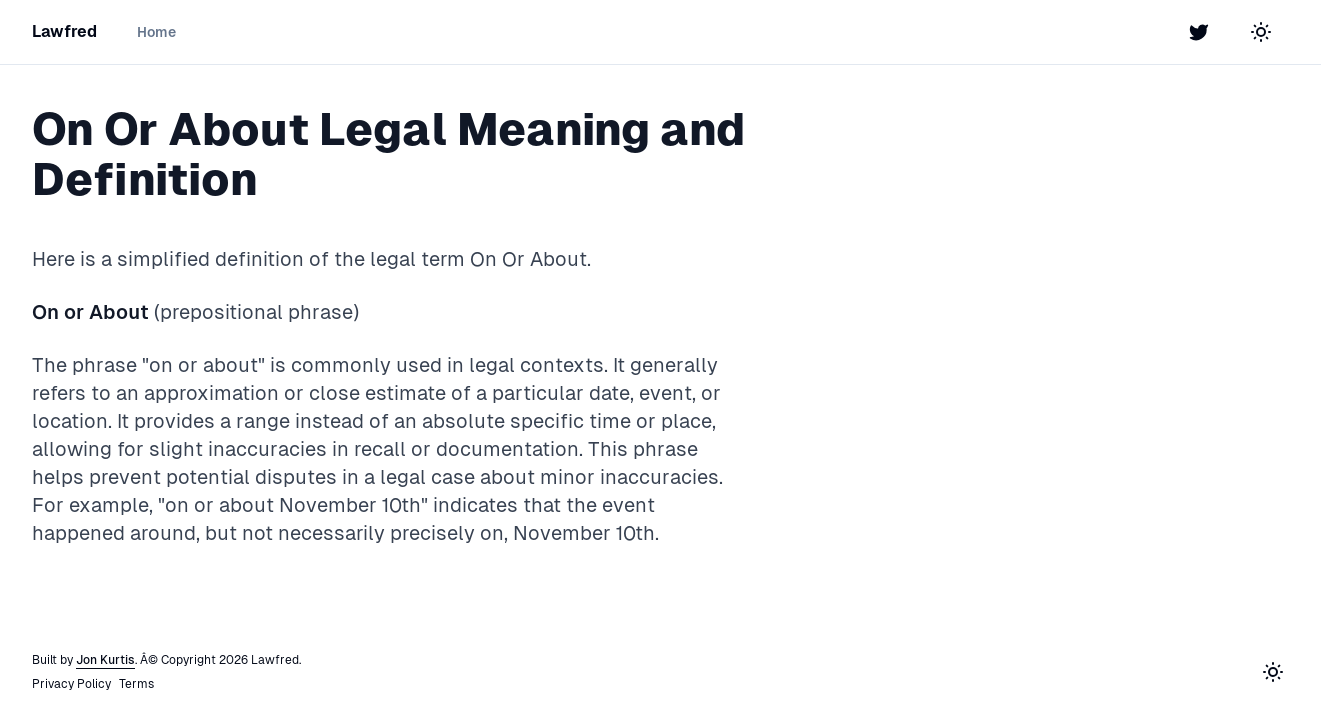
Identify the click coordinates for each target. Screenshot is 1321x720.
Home (156, 32)
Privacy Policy (71, 684)
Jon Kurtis (105, 660)
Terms (136, 684)
